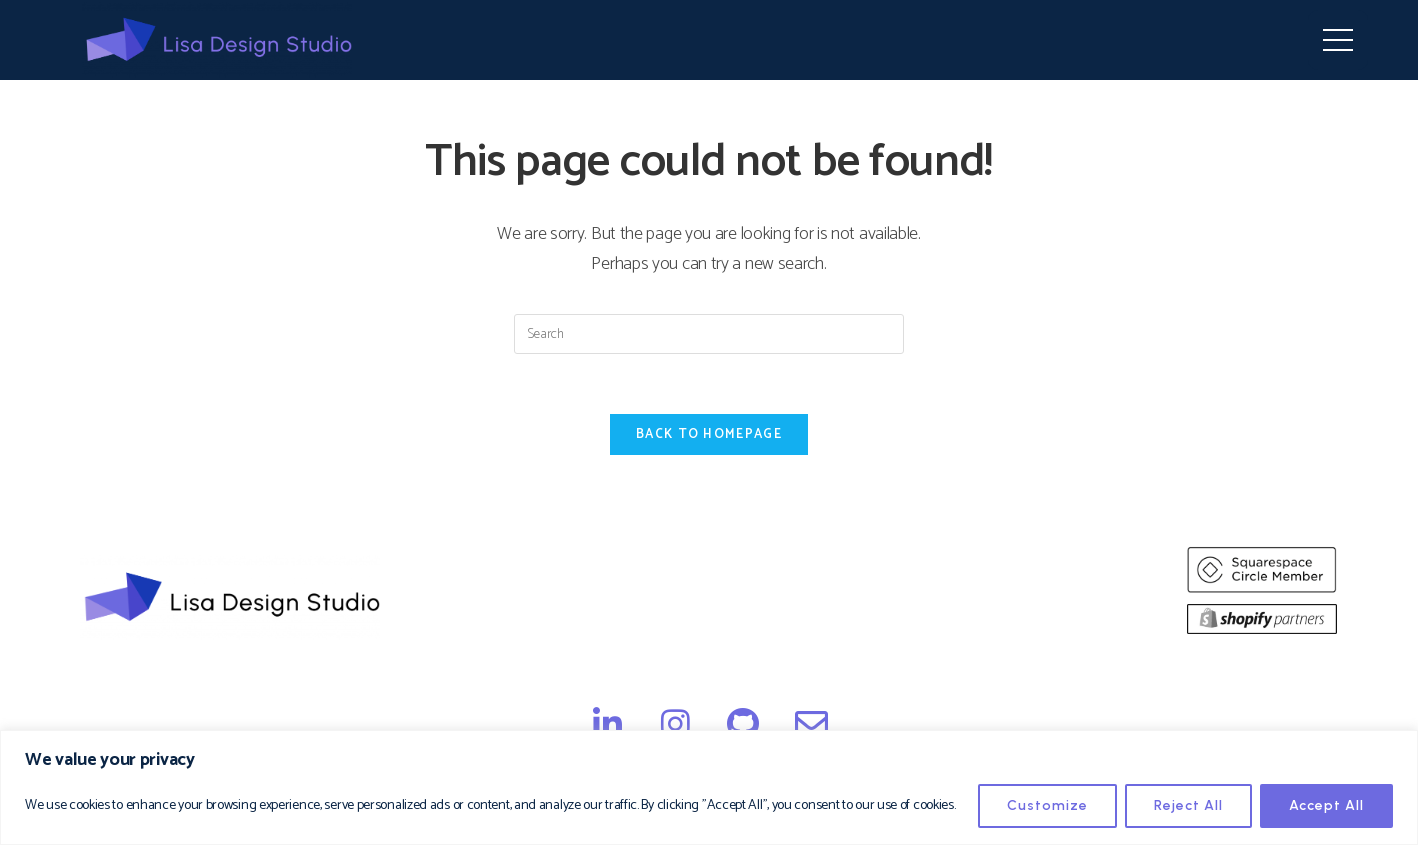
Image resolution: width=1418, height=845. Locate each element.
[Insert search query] (709, 334)
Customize (1047, 805)
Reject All (1188, 805)
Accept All (1326, 805)
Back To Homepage (709, 434)
